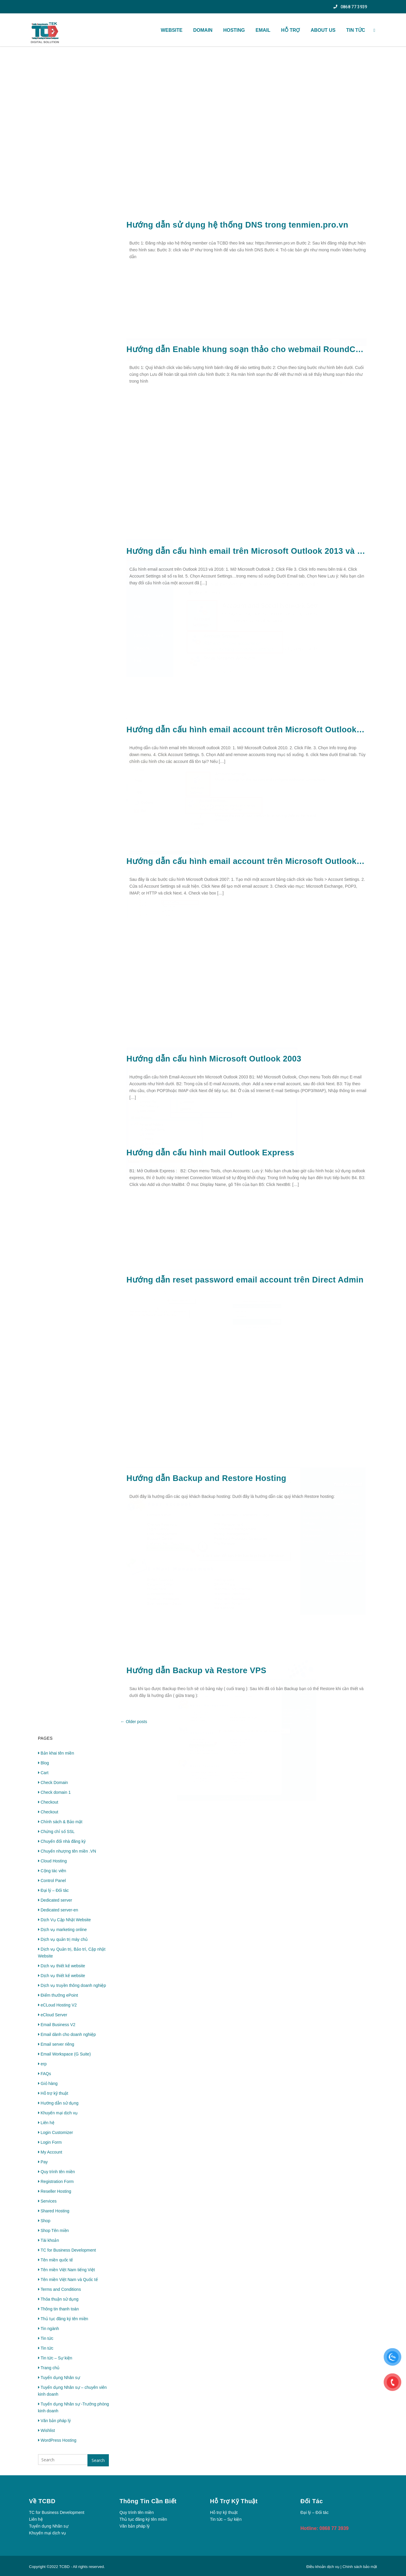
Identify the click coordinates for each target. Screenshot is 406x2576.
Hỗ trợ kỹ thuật (53, 2093)
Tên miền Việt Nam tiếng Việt (66, 2269)
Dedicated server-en (58, 1910)
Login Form (50, 2142)
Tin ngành (48, 2328)
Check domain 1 (54, 1792)
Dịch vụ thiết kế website (61, 1965)
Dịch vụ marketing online (62, 1929)
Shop (44, 2220)
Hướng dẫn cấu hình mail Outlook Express (210, 1152)
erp (42, 2063)
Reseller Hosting (54, 2191)
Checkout (48, 1802)
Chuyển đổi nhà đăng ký (62, 1841)
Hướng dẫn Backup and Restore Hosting (206, 1478)
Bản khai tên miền (56, 1753)
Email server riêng (56, 2044)
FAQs (44, 2073)
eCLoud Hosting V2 (57, 2005)
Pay (43, 2161)
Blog (43, 1763)
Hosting (234, 30)
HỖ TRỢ (290, 30)
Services (47, 2201)
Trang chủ (49, 2367)
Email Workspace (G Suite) (64, 2054)
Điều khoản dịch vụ (323, 2566)
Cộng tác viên (52, 1870)
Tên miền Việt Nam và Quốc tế (68, 2279)
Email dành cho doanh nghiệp (67, 2034)
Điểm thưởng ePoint (58, 1995)
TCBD (64, 2566)
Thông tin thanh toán (58, 2309)
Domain (203, 30)
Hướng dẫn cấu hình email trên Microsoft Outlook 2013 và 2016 (246, 551)
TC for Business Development (67, 2250)
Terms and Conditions (59, 2289)
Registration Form (56, 2181)
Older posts (133, 1721)
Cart (43, 1772)
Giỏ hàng (48, 2083)
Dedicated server (55, 1900)
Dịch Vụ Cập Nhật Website (64, 1919)
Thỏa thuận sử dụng (58, 2299)
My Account (50, 2152)
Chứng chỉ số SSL (56, 1831)
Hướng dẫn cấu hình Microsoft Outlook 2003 (213, 1058)
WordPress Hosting (57, 2440)
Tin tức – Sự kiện (55, 2358)
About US (323, 30)
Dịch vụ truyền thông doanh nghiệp (72, 1985)
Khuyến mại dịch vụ (58, 2112)
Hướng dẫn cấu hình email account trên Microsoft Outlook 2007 (246, 861)
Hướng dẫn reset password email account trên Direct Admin (244, 1279)
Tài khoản (48, 2240)
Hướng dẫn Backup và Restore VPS (196, 1670)
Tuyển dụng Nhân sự (59, 2377)
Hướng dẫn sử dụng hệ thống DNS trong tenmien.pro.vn (237, 224)
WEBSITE (172, 30)
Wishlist (46, 2430)
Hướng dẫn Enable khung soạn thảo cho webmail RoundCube (246, 349)
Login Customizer (55, 2132)
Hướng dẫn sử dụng (58, 2103)
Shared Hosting (54, 2211)
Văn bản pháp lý (54, 2420)
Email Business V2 (57, 2024)
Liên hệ (46, 2122)
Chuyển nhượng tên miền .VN (67, 1851)
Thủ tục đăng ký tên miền (63, 2318)
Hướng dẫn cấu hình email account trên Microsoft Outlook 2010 (246, 729)
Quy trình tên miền (56, 2171)
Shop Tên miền (53, 2230)
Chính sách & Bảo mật (60, 1821)
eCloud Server (53, 2014)
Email (262, 30)
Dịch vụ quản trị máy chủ (63, 1939)
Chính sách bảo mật (360, 2566)
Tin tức (46, 2338)
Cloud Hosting (52, 1861)
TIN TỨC (355, 30)
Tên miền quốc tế (55, 2260)
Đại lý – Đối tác (53, 1890)
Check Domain (53, 1782)
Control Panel (52, 1880)
